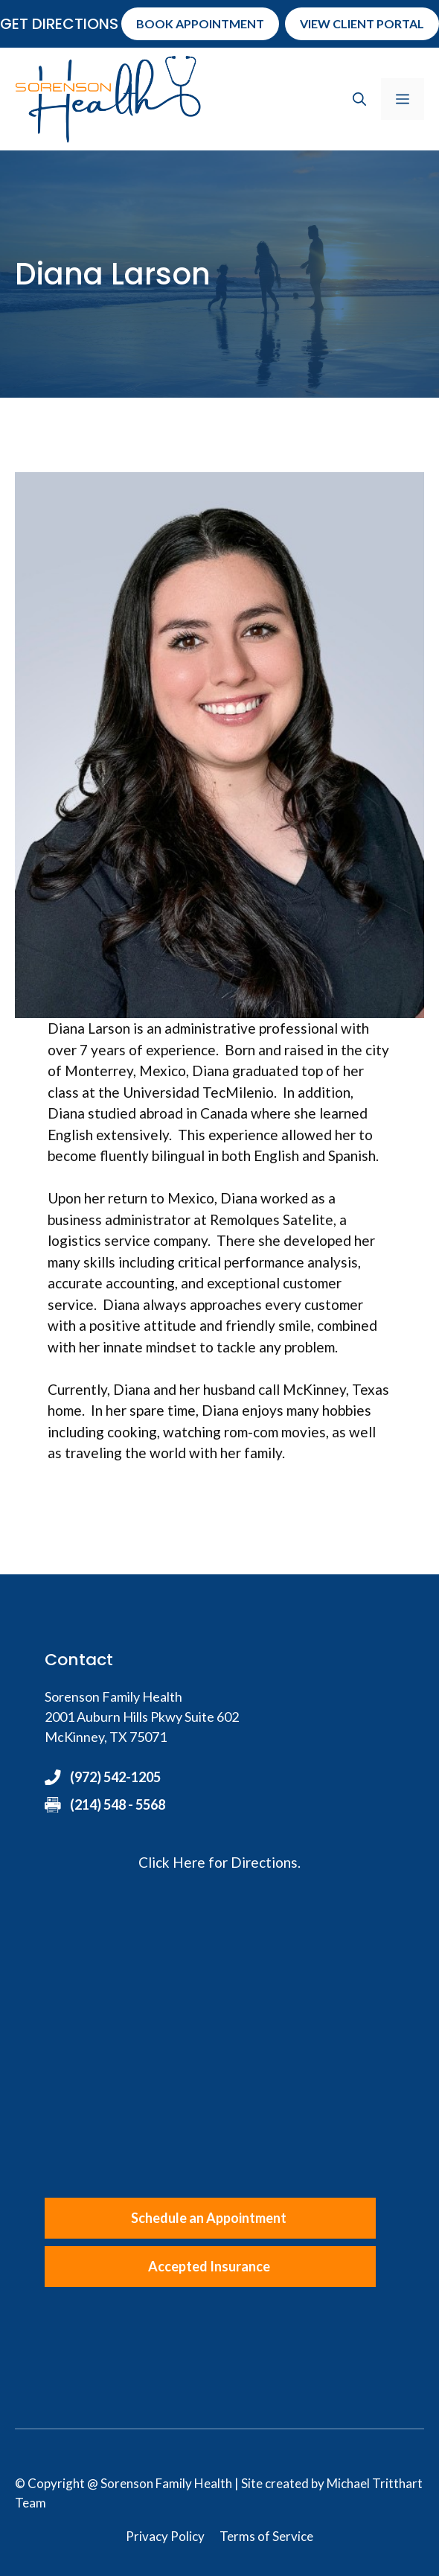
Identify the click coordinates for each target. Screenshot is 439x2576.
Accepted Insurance (209, 2266)
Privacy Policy (165, 2536)
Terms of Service (266, 2536)
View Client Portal (362, 23)
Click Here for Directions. (219, 1862)
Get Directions (59, 23)
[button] (359, 99)
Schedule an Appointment (208, 2218)
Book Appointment (200, 23)
